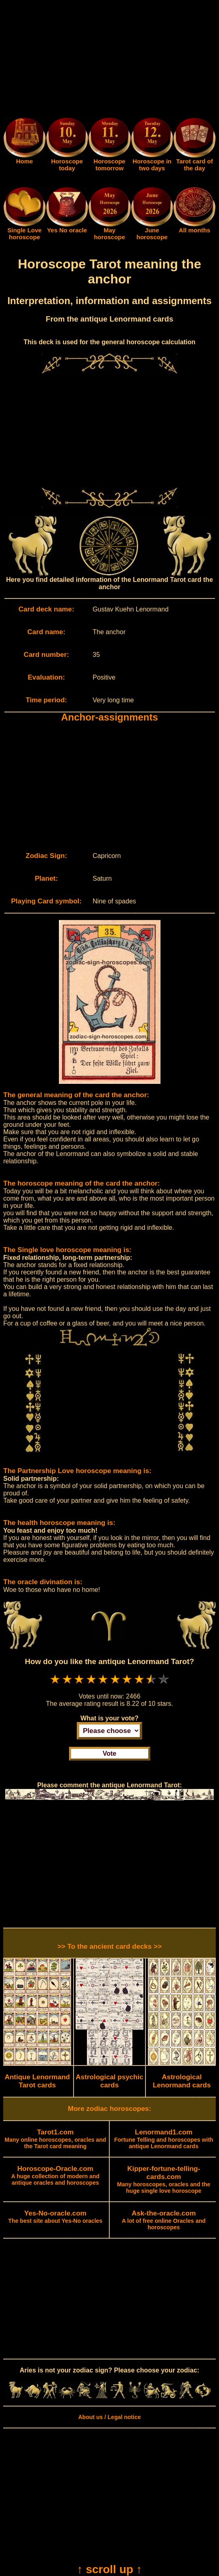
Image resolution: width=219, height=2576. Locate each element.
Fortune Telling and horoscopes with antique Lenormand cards (163, 2139)
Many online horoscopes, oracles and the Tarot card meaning (55, 2139)
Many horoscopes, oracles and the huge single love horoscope (163, 2180)
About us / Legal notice (109, 2417)
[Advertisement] (109, 60)
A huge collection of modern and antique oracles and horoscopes (55, 2176)
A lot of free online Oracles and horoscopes (164, 2220)
